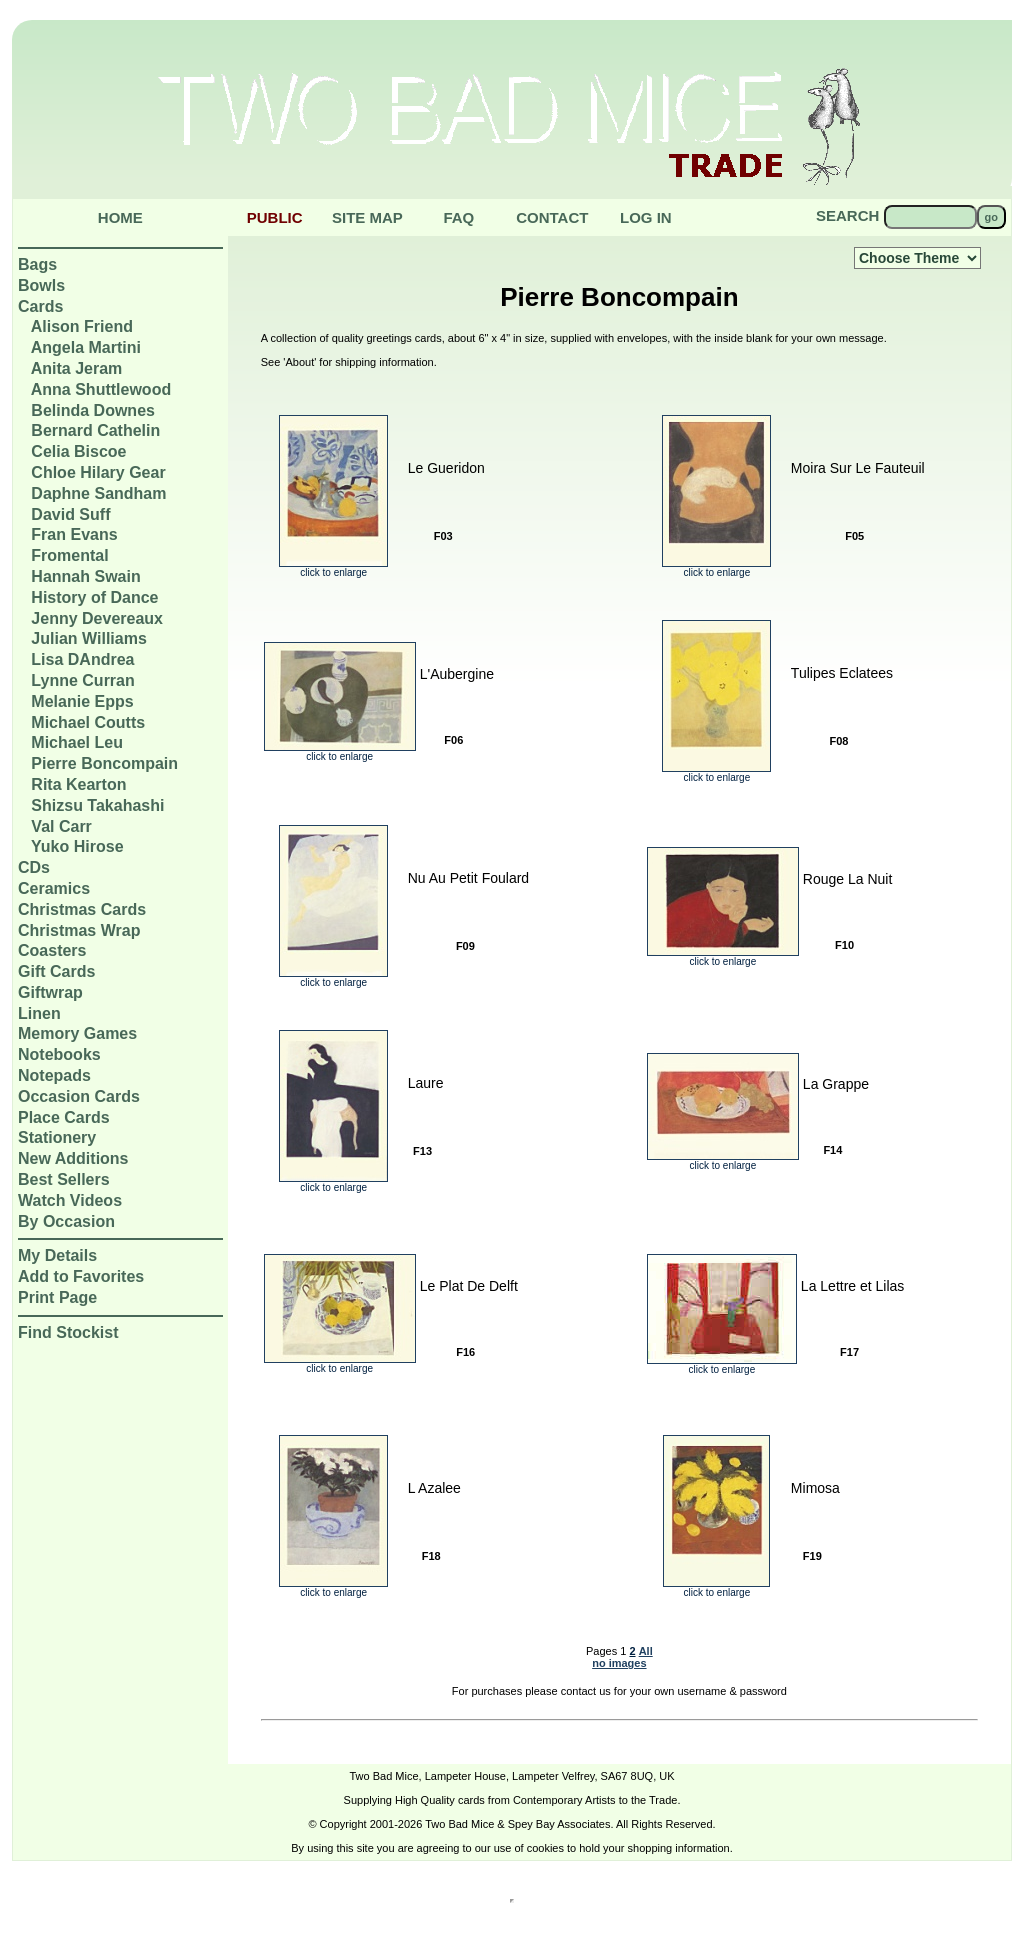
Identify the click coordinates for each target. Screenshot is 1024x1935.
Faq (458, 217)
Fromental (69, 555)
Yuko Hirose (77, 846)
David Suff (70, 514)
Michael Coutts (88, 722)
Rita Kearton (78, 784)
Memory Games (77, 1033)
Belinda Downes (93, 410)
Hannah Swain (85, 576)
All (646, 1651)
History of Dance (94, 597)
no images (619, 1663)
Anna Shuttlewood (101, 389)
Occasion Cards (79, 1096)
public (275, 217)
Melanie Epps (82, 701)
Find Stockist (68, 1332)
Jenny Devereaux (97, 618)
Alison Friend (82, 326)
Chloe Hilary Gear (98, 472)
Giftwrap (50, 992)
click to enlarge (333, 568)
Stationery (57, 1137)
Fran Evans (74, 534)
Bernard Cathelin (95, 430)
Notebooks (59, 1054)
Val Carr (61, 826)
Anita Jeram (77, 368)
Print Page (57, 1297)
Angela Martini (86, 347)
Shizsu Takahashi (97, 805)
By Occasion (66, 1221)
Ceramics (54, 888)
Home (120, 217)
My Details (57, 1255)
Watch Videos (70, 1200)
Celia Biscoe (78, 451)
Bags (37, 264)
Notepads (54, 1075)
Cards (40, 306)
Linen (39, 1013)
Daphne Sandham (98, 493)
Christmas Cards (82, 909)
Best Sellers (64, 1179)
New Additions (73, 1158)
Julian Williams (88, 638)
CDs (34, 867)
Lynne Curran (82, 680)
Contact (552, 217)
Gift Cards (56, 971)
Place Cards (64, 1117)
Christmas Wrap (79, 930)
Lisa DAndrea (82, 659)
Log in (646, 217)
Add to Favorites (81, 1276)
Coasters (52, 950)
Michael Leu (77, 742)
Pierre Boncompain (104, 763)
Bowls (41, 285)
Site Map (367, 217)
